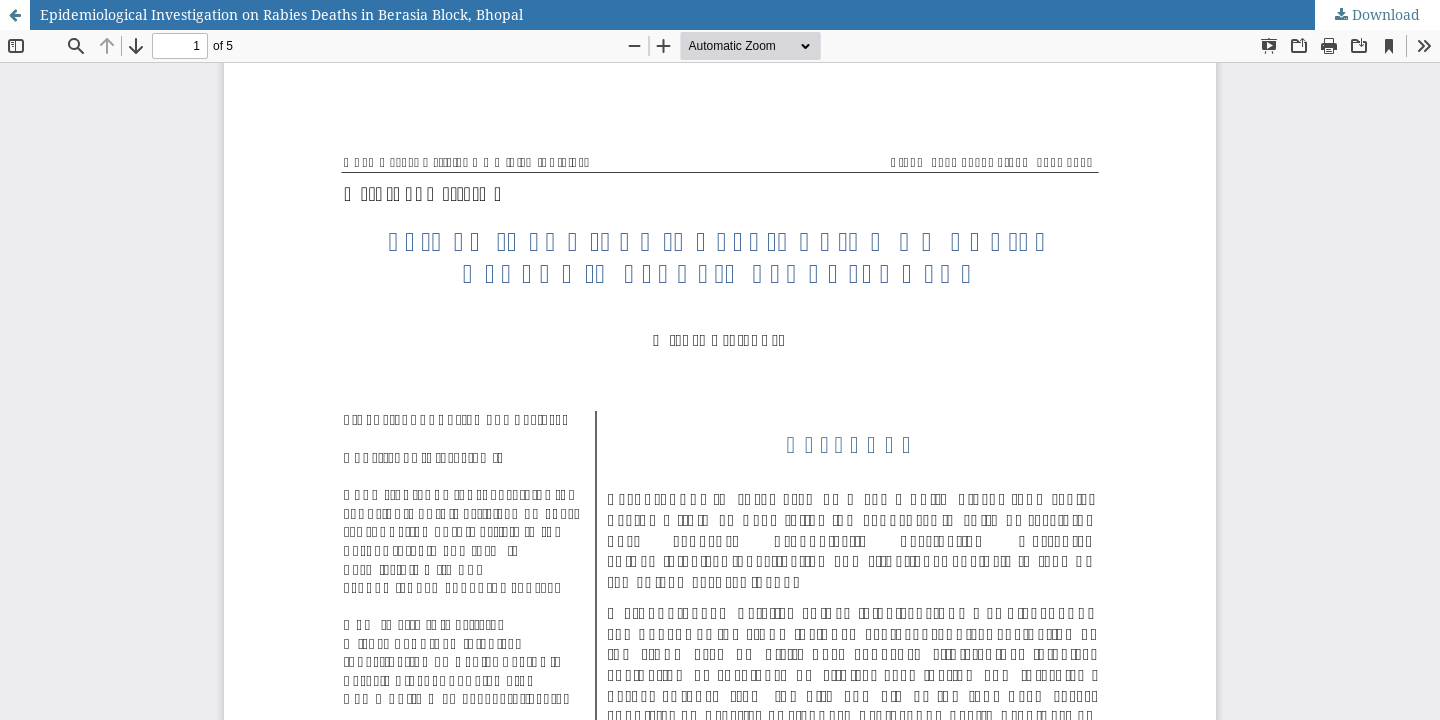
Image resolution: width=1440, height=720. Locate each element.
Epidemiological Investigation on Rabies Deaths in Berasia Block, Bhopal (281, 14)
